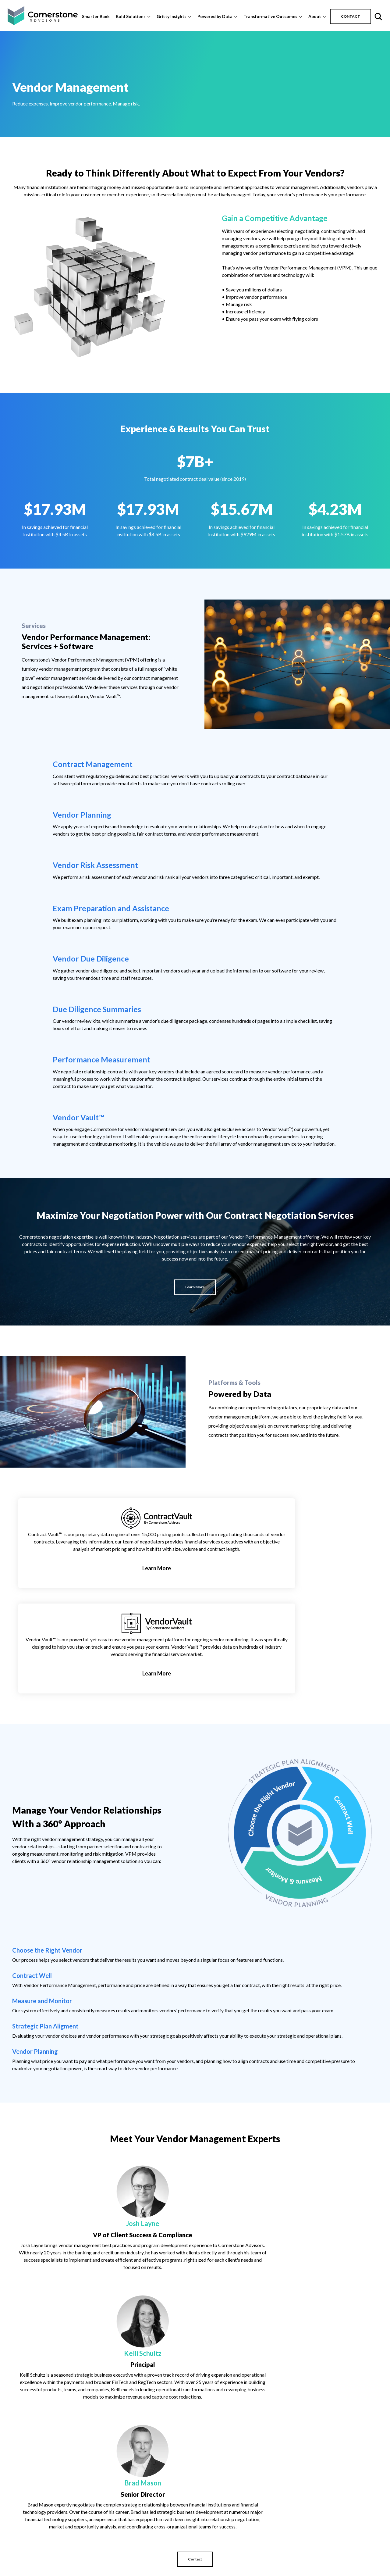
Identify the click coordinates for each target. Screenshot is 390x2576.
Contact (195, 2096)
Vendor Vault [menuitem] (353, 2546)
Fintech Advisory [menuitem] (226, 2553)
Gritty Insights (171, 16)
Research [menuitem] (285, 2568)
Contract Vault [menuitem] (355, 2524)
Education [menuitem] (286, 2524)
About (314, 16)
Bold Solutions (131, 16)
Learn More (195, 1121)
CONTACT (350, 16)
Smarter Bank (96, 16)
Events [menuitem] (282, 2531)
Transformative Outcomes (270, 16)
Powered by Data (214, 16)
